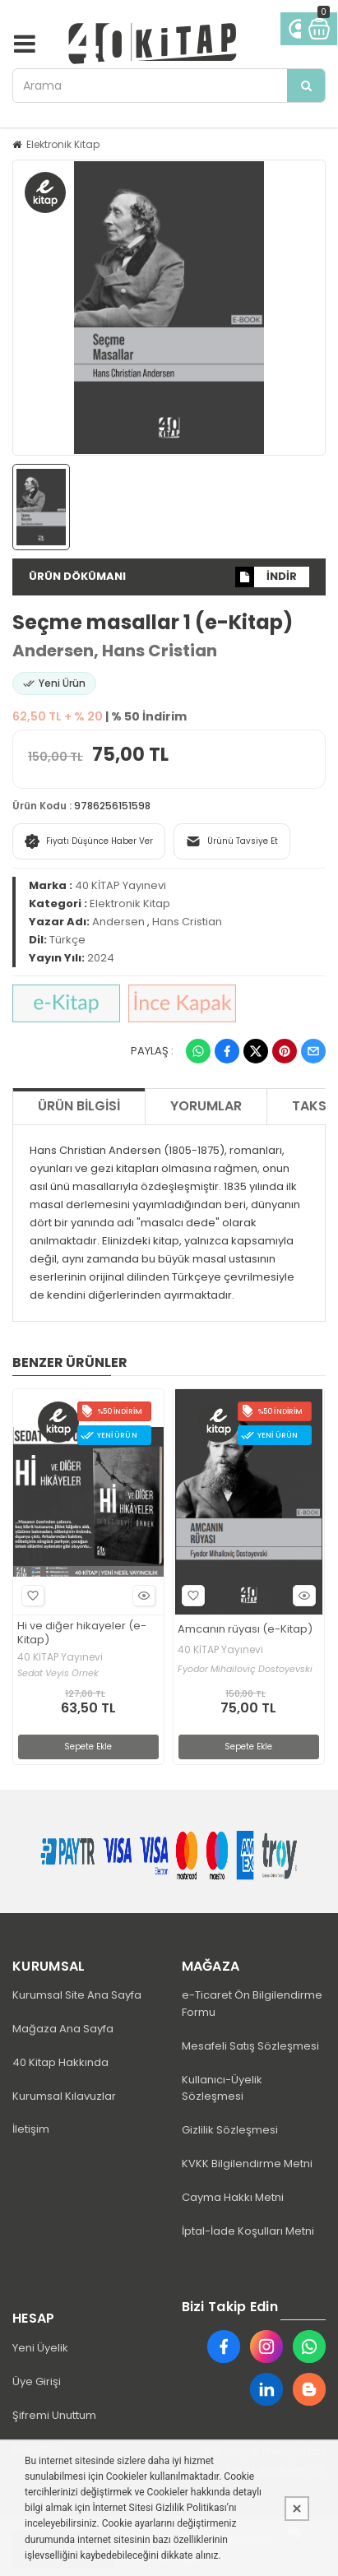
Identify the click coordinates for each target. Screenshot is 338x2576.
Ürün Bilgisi (79, 1105)
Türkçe (67, 939)
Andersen (53, 650)
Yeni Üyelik (40, 2348)
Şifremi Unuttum (54, 2415)
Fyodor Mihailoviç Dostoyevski (245, 1669)
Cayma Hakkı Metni (233, 2197)
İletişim (30, 2129)
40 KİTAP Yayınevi (120, 885)
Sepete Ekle (88, 1746)
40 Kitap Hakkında (60, 2062)
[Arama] (306, 85)
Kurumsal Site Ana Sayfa (76, 1995)
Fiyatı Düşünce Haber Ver (89, 841)
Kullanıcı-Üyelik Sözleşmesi (222, 2088)
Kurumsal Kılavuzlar (64, 2096)
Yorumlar (206, 1105)
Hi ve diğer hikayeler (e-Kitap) (81, 1633)
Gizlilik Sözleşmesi (230, 2130)
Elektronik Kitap (63, 144)
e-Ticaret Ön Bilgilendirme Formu (252, 2003)
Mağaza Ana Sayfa (62, 2028)
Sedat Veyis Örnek (58, 1673)
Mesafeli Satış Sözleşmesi (250, 2046)
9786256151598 (112, 806)
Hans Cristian (159, 650)
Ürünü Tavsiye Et (232, 841)
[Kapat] (297, 2508)
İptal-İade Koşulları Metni (248, 2231)
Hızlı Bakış (141, 1595)
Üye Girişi (36, 2381)
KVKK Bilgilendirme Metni (247, 2163)
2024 (100, 958)
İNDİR (266, 577)
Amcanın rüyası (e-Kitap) (245, 1630)
